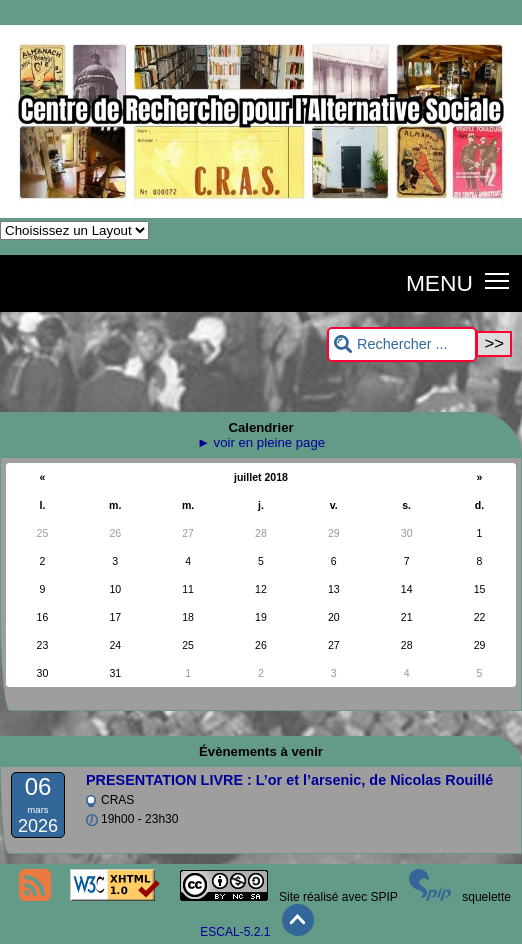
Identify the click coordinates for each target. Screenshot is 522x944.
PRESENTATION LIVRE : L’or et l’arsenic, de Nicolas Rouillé (289, 780)
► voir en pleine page (261, 442)
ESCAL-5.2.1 (235, 932)
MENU (439, 283)
